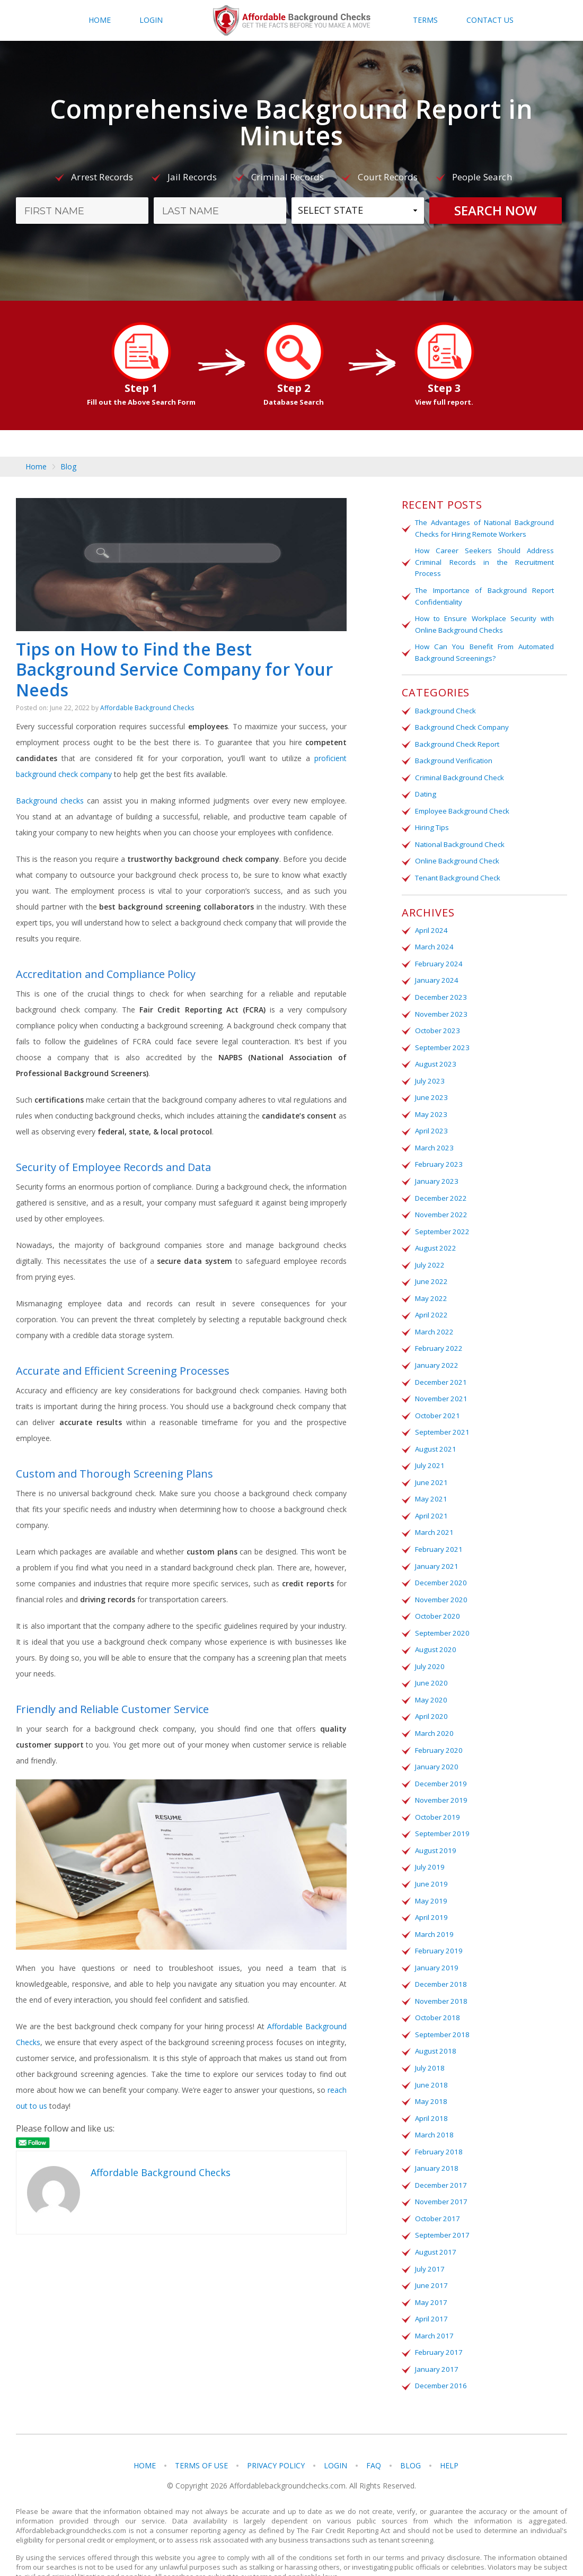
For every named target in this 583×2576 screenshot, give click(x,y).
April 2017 (430, 2288)
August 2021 (434, 1433)
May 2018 (430, 2075)
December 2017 (440, 2157)
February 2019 (438, 1927)
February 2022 (438, 1335)
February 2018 (438, 2124)
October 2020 (436, 1598)
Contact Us (490, 20)
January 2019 (435, 1943)
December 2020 (440, 1565)
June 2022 (430, 1269)
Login (151, 20)
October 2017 (436, 2190)
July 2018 (429, 2042)
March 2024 (433, 940)
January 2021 (435, 1548)
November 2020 (440, 1581)
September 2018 (441, 2009)
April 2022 (430, 1302)
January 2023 (435, 1170)
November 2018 (440, 1976)
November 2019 (440, 1779)
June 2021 (430, 1466)
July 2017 (429, 2239)
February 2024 (438, 957)
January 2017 (435, 2338)
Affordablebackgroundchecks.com (291, 20)
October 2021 (436, 1400)
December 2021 (440, 1368)
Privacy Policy (276, 2434)
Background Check (445, 707)
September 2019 (441, 1812)
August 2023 (434, 1055)
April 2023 (430, 1121)
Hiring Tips (431, 822)
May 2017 (430, 2272)
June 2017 (430, 2255)
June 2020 (430, 1664)
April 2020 (430, 1696)
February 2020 (438, 1729)
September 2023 (441, 1039)
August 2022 (434, 1236)
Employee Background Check (461, 806)
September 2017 (441, 2206)
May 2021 (430, 1483)
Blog (68, 466)
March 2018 (433, 2107)
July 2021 (429, 1450)
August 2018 (434, 2025)
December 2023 (440, 989)
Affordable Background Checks (147, 712)
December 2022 (440, 1187)
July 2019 (429, 1844)
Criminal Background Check (458, 773)
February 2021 (438, 1532)
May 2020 (430, 1680)
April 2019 (430, 1894)
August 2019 (434, 1828)
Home (100, 20)
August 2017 (434, 2223)
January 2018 (435, 2140)
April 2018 (430, 2091)
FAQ (373, 2434)
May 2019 (430, 1877)
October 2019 (436, 1795)
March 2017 (433, 2305)
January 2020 (435, 1746)
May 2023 (430, 1105)
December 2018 (440, 1959)
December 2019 (440, 1762)
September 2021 (441, 1417)
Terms (425, 20)
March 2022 (433, 1318)
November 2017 (440, 2173)
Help (449, 2434)
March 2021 (433, 1516)
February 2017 (438, 2321)
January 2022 (435, 1351)
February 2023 (438, 1154)
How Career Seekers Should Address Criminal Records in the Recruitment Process (484, 561)
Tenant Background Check (457, 872)
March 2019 (433, 1910)
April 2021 (430, 1499)
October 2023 (436, 1022)
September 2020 (441, 1614)
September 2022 (441, 1220)
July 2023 (429, 1072)
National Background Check (459, 839)
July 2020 (429, 1647)
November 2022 (440, 1203)
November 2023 (440, 1006)
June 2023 (430, 1088)
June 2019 (430, 1861)
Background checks (50, 805)
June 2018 (430, 2058)
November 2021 (440, 1384)
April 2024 (430, 924)
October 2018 (436, 1992)
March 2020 (433, 1713)
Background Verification (453, 757)
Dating (425, 789)
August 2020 (434, 1631)
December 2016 (440, 2354)
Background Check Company (461, 724)
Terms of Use (201, 2434)
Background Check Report (456, 740)
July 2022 (429, 1253)
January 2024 (435, 973)
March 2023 (433, 1137)
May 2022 (430, 1285)
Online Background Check (456, 855)
